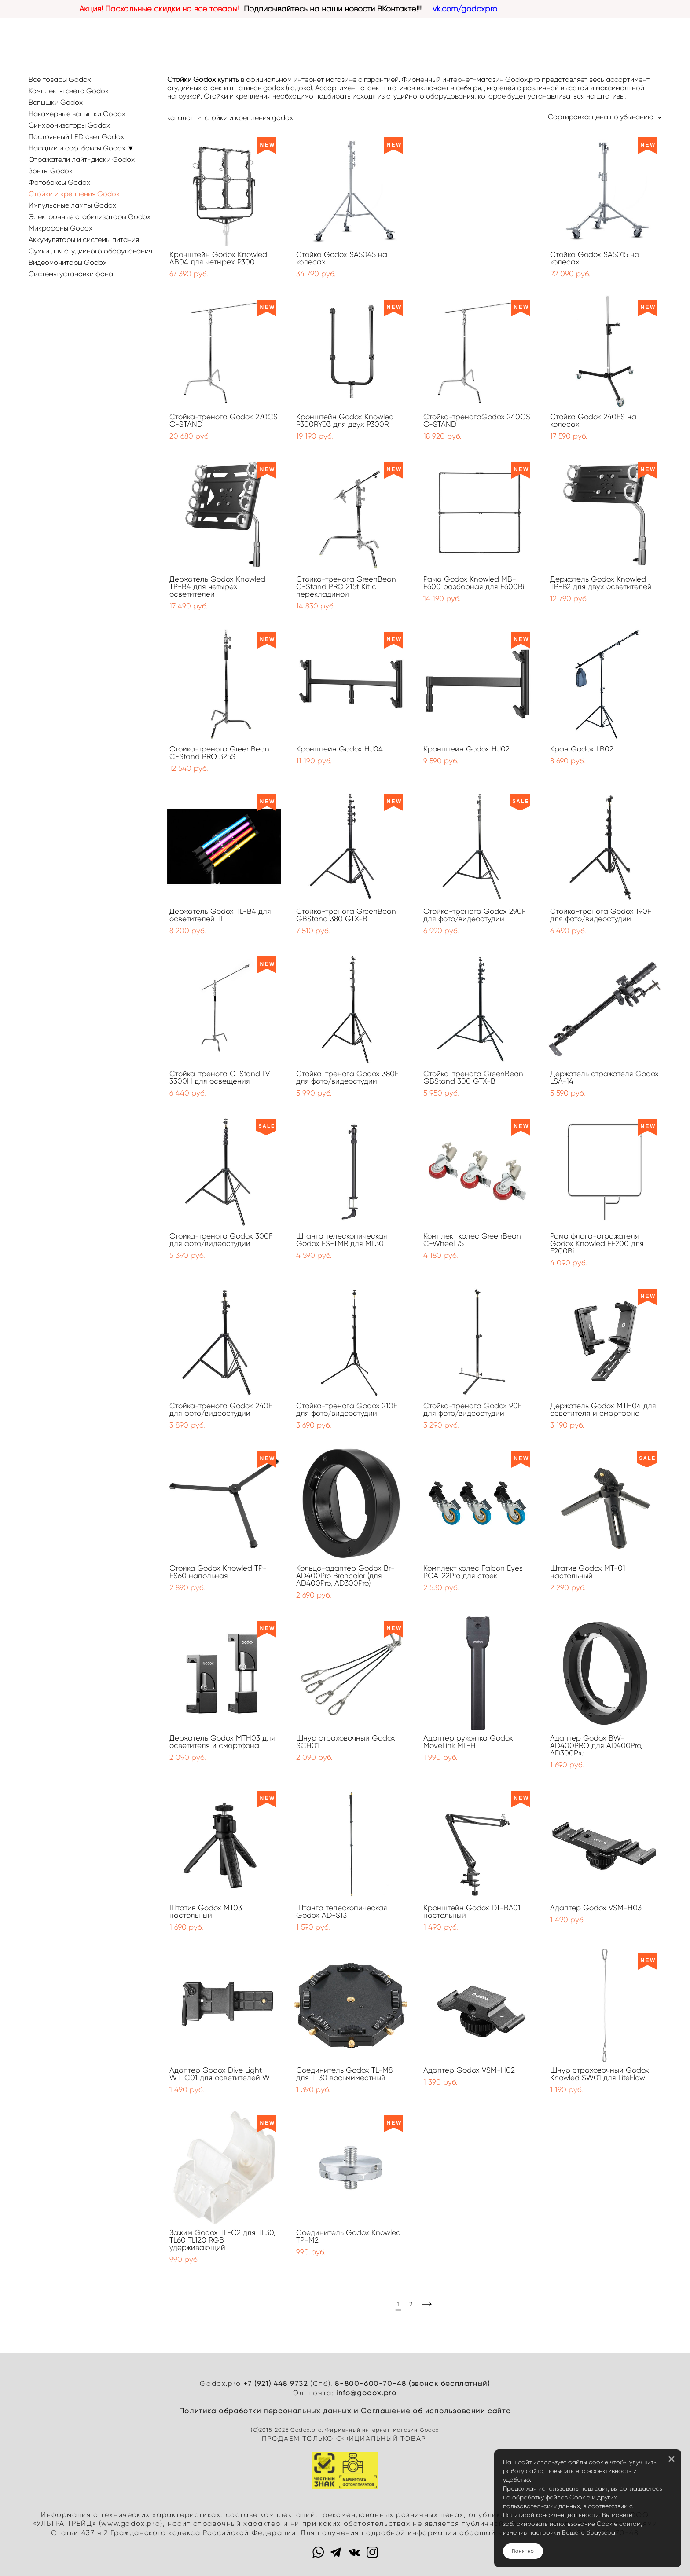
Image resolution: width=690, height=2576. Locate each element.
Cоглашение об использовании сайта (436, 2411)
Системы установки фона (71, 274)
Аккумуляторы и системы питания (84, 239)
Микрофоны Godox (60, 228)
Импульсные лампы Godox (72, 205)
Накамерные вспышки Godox (77, 114)
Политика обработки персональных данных (265, 2411)
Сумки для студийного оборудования (90, 251)
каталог (180, 118)
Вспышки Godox (56, 102)
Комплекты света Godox (69, 91)
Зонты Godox (51, 171)
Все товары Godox (60, 79)
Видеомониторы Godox (67, 262)
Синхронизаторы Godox (69, 125)
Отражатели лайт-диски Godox (82, 159)
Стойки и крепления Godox (74, 194)
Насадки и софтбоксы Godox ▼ (81, 148)
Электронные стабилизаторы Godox (89, 217)
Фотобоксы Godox (59, 182)
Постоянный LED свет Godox (76, 136)
